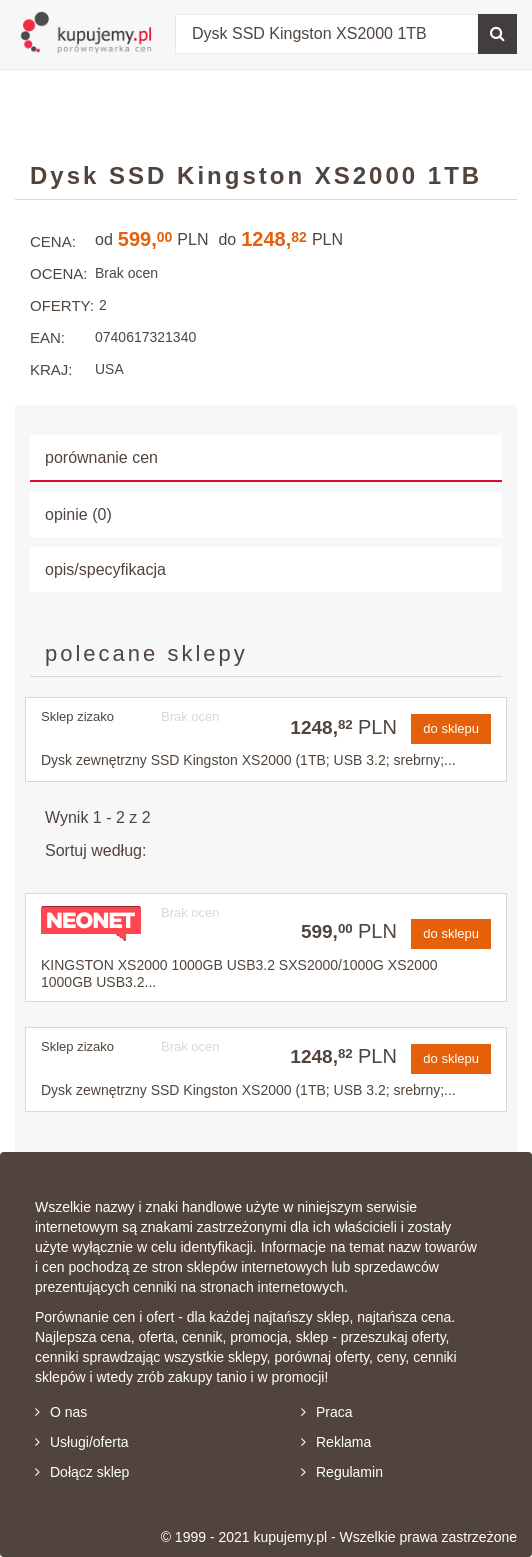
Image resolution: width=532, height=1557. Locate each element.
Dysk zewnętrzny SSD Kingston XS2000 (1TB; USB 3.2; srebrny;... (248, 760)
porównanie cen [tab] (101, 457)
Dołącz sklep (82, 1472)
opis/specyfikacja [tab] (105, 569)
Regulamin (342, 1472)
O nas (61, 1412)
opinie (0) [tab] (78, 514)
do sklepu (451, 728)
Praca (327, 1412)
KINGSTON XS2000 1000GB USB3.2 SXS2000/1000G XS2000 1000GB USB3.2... (239, 973)
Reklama (336, 1442)
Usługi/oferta (82, 1442)
